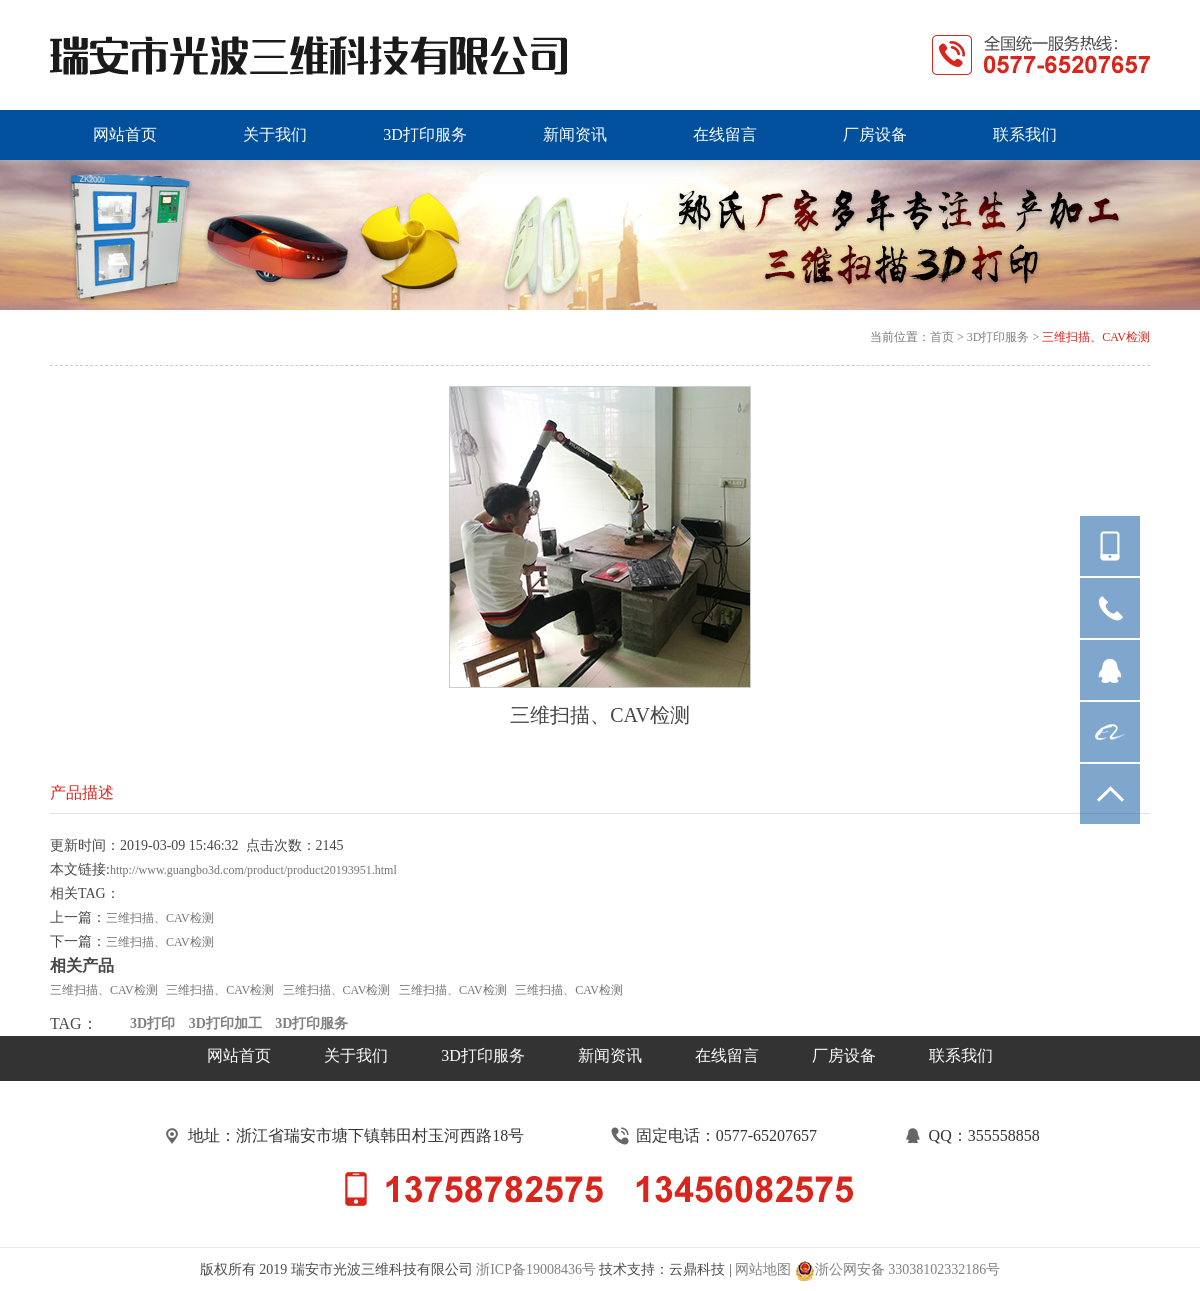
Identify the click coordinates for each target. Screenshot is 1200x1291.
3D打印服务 (998, 337)
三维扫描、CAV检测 (1096, 337)
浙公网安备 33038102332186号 (898, 1271)
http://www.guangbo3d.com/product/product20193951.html (253, 870)
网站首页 (239, 1055)
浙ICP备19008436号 (536, 1269)
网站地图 (763, 1269)
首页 (942, 337)
